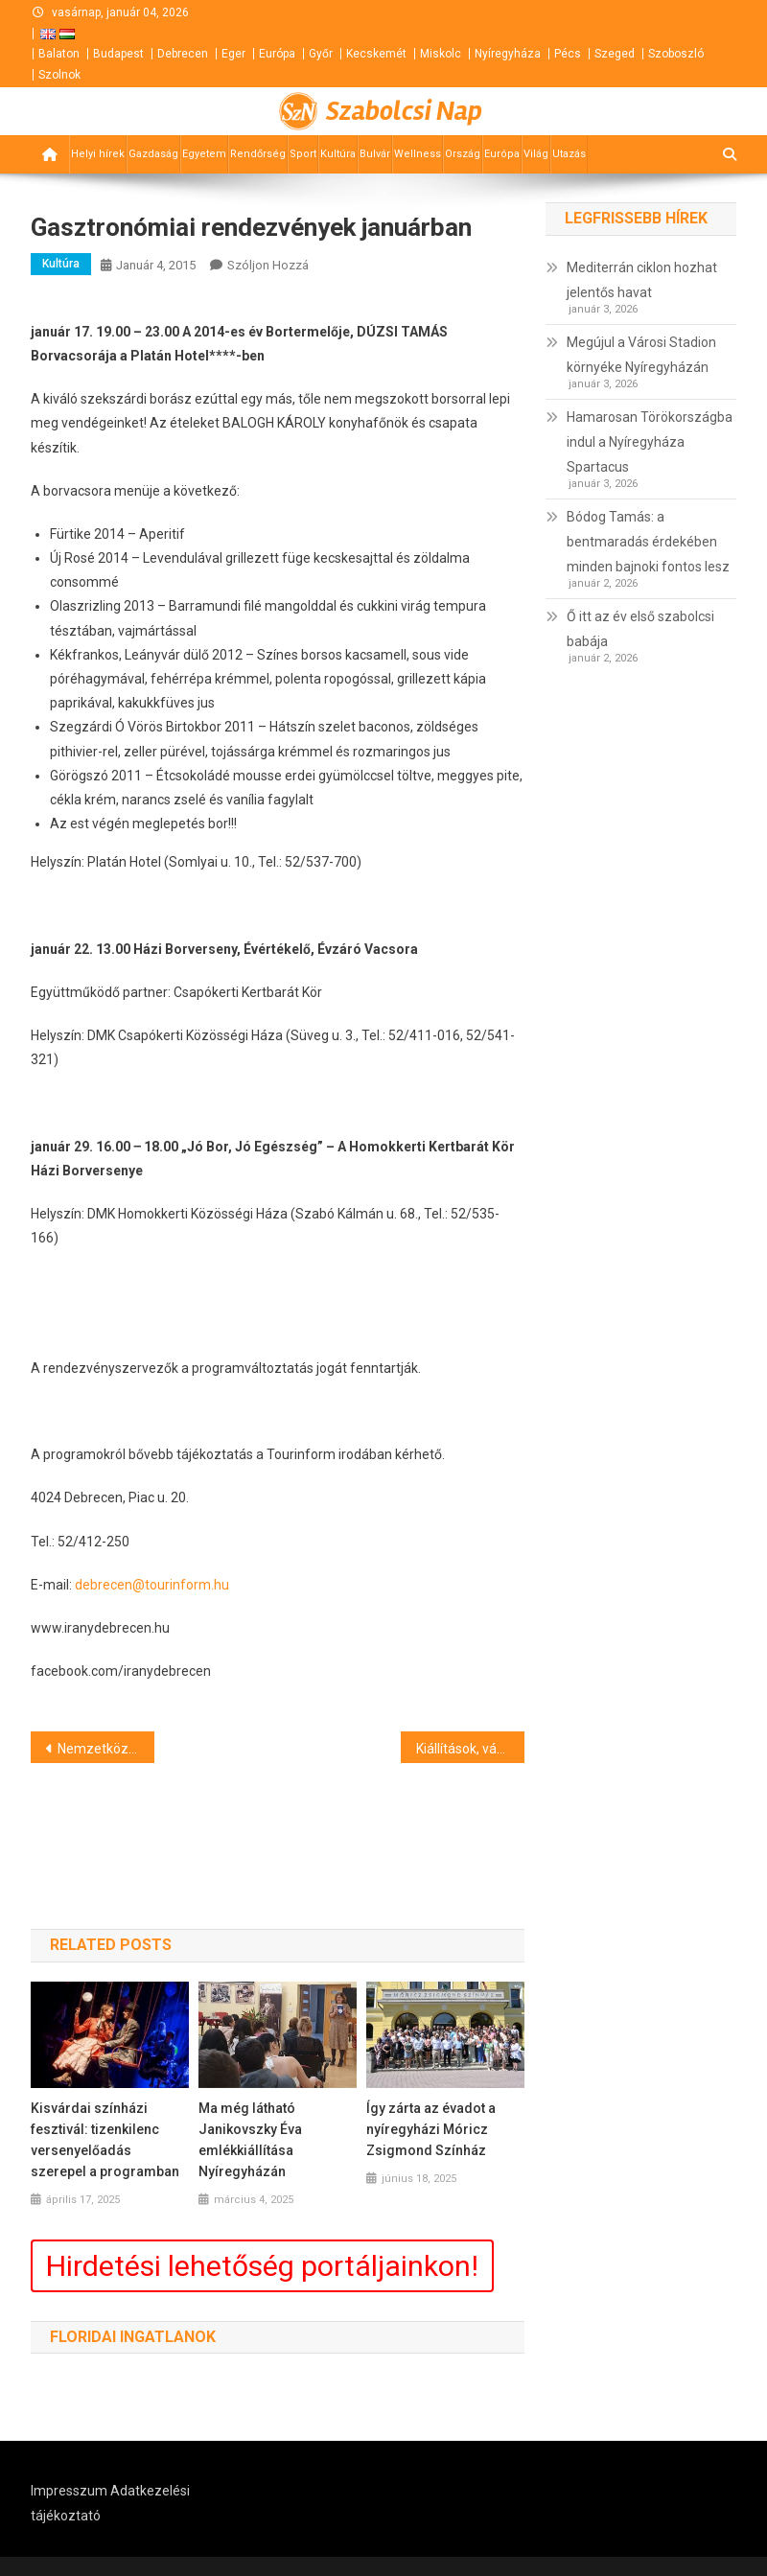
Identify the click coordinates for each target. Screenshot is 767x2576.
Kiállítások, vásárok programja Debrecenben (470, 1748)
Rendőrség (258, 154)
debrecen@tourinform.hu (152, 1584)
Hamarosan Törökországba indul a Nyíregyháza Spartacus (649, 442)
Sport (303, 154)
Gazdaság (153, 154)
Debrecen (182, 53)
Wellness (417, 154)
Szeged (614, 53)
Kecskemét (376, 53)
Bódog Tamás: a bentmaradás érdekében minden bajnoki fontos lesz (648, 541)
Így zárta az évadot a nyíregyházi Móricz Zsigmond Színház (431, 2129)
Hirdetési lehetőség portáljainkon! (262, 2266)
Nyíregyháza (508, 53)
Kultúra (338, 154)
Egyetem (204, 154)
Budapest (118, 53)
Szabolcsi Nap (404, 111)
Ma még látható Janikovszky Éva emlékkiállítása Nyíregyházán (250, 2139)
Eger (233, 53)
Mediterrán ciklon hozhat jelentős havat (642, 280)
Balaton (59, 53)
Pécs (567, 53)
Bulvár (375, 154)
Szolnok (59, 74)
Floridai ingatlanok (133, 2337)
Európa (277, 53)
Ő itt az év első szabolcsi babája (640, 629)
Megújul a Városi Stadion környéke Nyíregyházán (641, 355)
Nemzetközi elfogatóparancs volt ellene (106, 1748)
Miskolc (440, 53)
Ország (462, 154)
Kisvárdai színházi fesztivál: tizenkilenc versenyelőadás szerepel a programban (105, 2139)
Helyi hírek (98, 154)
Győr (321, 53)
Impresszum (69, 2490)
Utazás (569, 154)
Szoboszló (676, 53)
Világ (535, 154)
